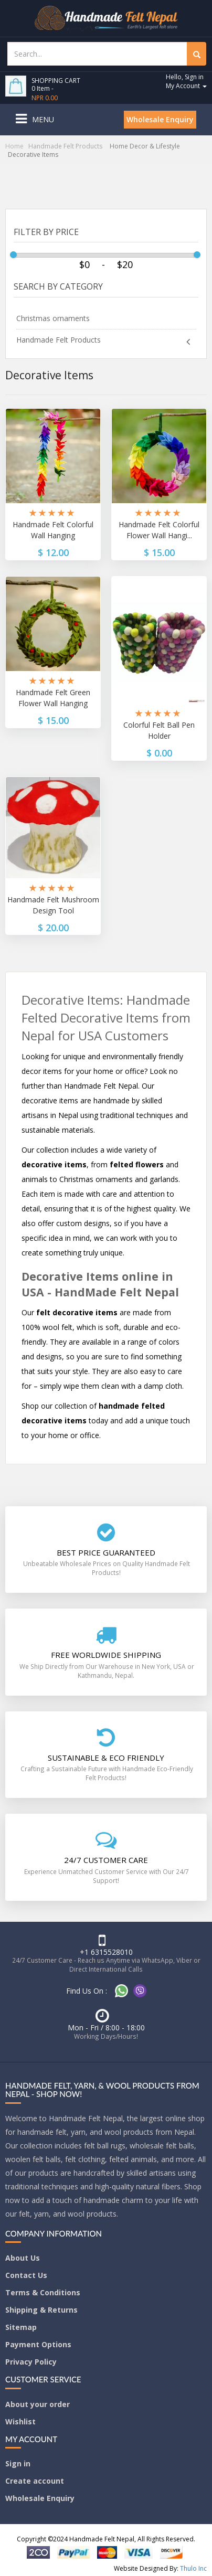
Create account (34, 2481)
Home (14, 146)
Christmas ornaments (53, 318)
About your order (37, 2404)
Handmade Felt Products (65, 146)
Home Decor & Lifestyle (145, 146)
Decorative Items (33, 154)
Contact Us (26, 2275)
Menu (43, 119)
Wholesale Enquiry (160, 119)
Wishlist (20, 2421)
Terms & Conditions (42, 2292)
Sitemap (21, 2327)
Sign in (17, 2463)
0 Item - (44, 93)
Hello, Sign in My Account (186, 81)
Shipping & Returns (41, 2310)
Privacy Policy (31, 2362)
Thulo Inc (193, 2568)
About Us (22, 2258)
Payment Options (38, 2344)
